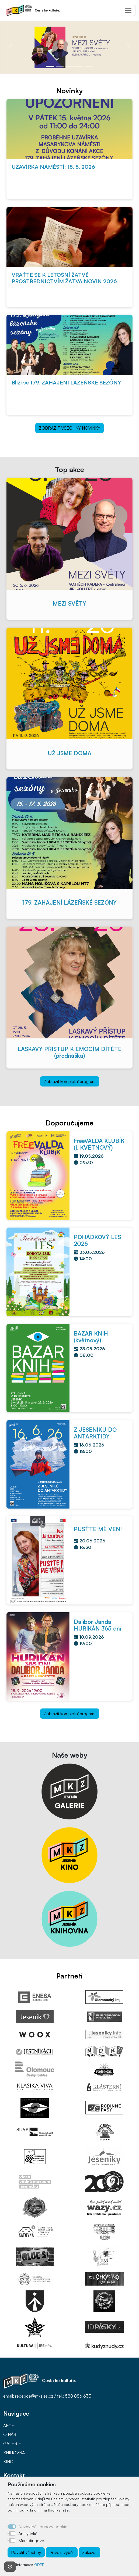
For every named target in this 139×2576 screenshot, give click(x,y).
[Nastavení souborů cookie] (10, 2566)
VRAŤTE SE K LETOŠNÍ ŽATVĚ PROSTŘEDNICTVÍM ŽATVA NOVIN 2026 (64, 278)
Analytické (27, 2533)
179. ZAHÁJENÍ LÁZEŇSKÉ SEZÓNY (69, 902)
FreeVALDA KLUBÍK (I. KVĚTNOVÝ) (99, 1144)
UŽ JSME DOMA (69, 753)
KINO (8, 2461)
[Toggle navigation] (128, 10)
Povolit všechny (26, 2552)
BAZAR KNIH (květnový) (91, 1337)
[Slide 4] (79, 66)
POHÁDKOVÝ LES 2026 (97, 1240)
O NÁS (9, 2434)
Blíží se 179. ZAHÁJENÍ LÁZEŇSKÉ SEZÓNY (66, 382)
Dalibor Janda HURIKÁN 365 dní (97, 1625)
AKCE (8, 2425)
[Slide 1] (50, 66)
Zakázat (89, 2552)
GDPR (39, 2564)
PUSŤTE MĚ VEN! (98, 1529)
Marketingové (31, 2540)
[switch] (12, 2533)
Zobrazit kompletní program (70, 1081)
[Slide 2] (60, 66)
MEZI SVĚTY (69, 603)
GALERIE (12, 2443)
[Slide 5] (89, 66)
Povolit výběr (61, 2552)
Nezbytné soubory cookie (42, 2526)
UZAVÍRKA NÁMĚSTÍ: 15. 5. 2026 (53, 166)
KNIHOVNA (14, 2452)
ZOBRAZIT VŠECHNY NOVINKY (69, 428)
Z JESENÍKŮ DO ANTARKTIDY (95, 1433)
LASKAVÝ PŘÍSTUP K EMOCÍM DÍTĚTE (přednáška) (69, 1052)
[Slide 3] (69, 66)
